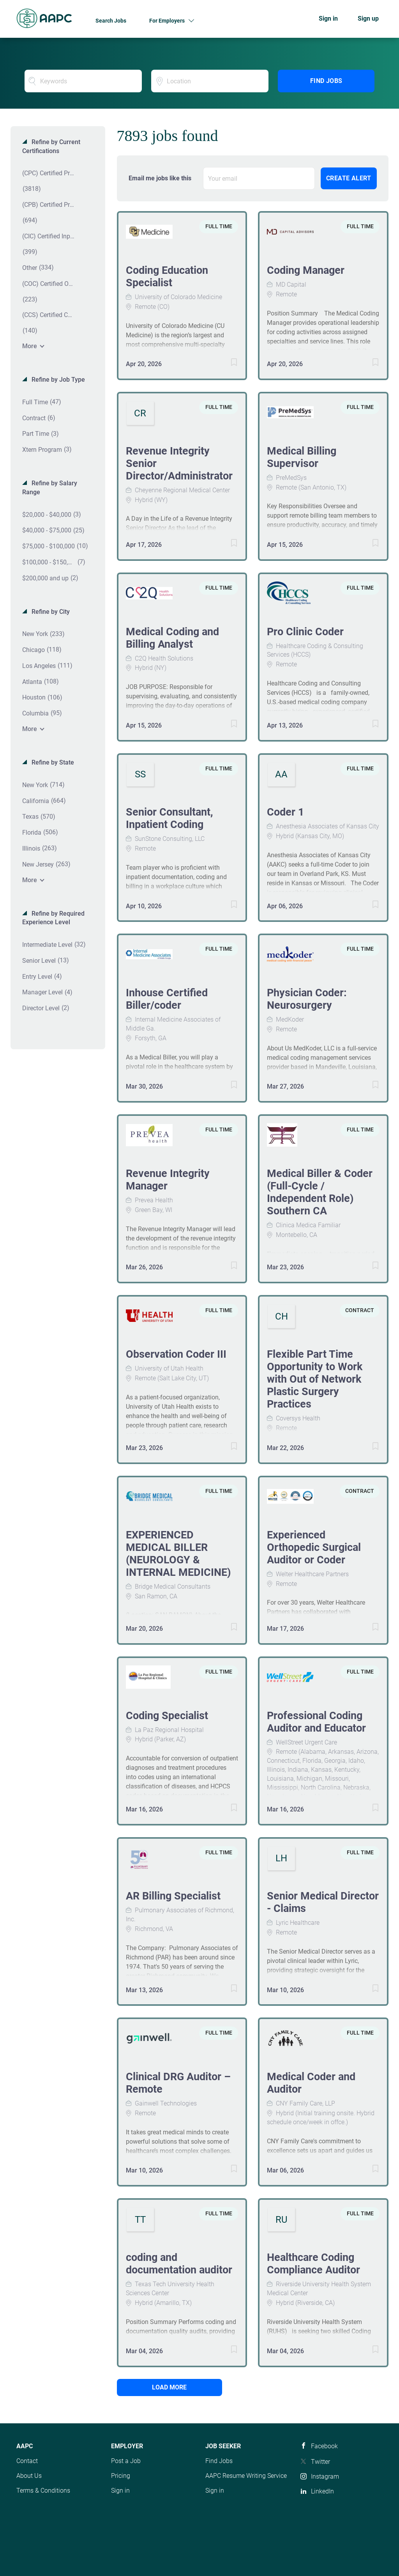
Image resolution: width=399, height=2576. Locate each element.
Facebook (324, 2446)
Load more (169, 2387)
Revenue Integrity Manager (168, 1179)
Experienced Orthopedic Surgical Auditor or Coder (314, 1547)
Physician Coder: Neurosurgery (307, 999)
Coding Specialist (167, 1715)
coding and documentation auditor (179, 2263)
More (29, 346)
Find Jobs (326, 81)
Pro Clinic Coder (305, 631)
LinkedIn (322, 2491)
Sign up (368, 18)
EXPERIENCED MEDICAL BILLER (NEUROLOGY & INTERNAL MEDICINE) (178, 1554)
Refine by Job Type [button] (57, 379)
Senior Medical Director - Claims (323, 1902)
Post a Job (126, 2461)
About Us (29, 2475)
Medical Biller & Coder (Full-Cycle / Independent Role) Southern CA (320, 1192)
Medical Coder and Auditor (311, 2082)
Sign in (328, 18)
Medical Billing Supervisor (301, 457)
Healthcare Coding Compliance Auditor (313, 2263)
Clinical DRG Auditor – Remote (178, 2082)
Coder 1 (285, 812)
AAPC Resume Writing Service (246, 2475)
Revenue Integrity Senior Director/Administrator (179, 463)
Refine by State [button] (52, 762)
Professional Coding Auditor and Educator (316, 1721)
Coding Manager (305, 270)
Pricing (120, 2475)
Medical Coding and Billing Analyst (172, 637)
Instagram (325, 2476)
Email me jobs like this (160, 178)
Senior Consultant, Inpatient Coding (169, 818)
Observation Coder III (176, 1354)
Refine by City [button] (50, 611)
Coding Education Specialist (167, 276)
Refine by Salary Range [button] (49, 487)
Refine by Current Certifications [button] (51, 146)
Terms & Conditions (43, 2490)
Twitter (320, 2461)
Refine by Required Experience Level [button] (53, 918)
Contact (27, 2461)
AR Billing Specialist (173, 1896)
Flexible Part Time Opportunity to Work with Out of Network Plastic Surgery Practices (314, 1379)
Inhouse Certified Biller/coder (167, 999)
